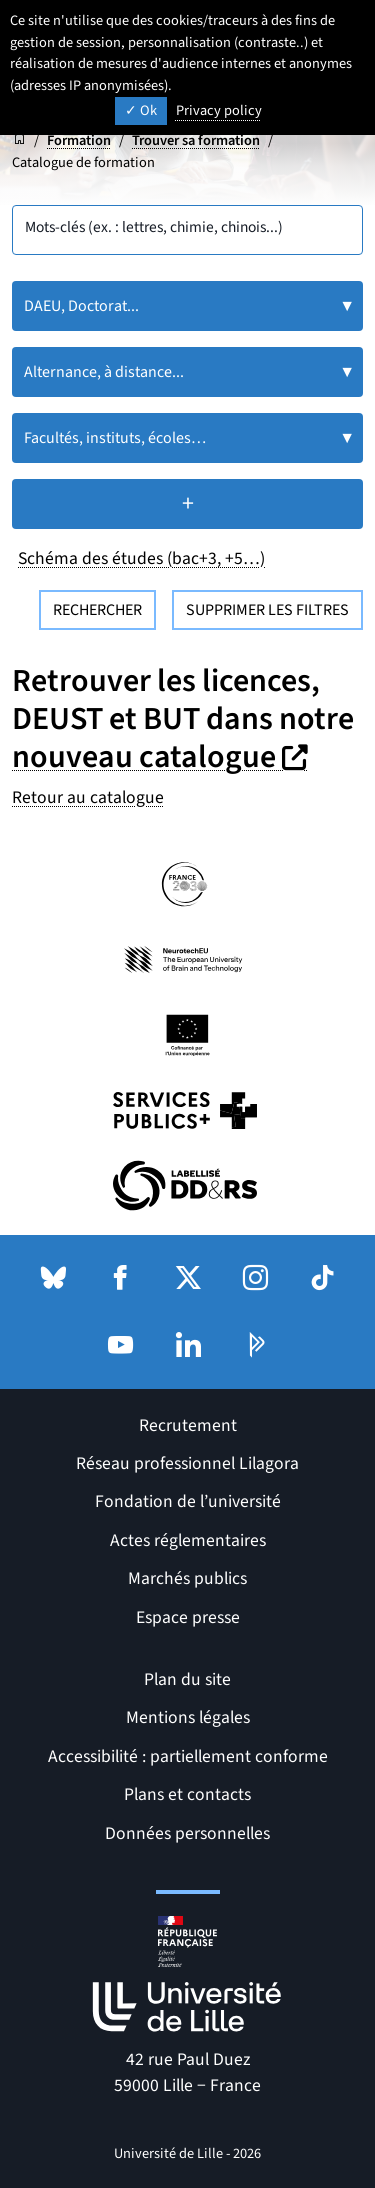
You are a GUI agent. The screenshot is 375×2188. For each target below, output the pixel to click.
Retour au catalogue (88, 797)
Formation (79, 140)
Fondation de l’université (188, 1501)
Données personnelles (187, 1833)
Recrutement (188, 1425)
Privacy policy (219, 110)
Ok (141, 110)
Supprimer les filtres (267, 610)
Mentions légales (188, 1717)
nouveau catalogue (162, 757)
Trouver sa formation (196, 140)
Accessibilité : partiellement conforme (188, 1756)
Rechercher (97, 610)
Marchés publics (187, 1578)
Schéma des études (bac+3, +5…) (141, 558)
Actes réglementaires (188, 1540)
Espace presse (188, 1617)
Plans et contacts (187, 1794)
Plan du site (187, 1679)
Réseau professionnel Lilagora (187, 1463)
